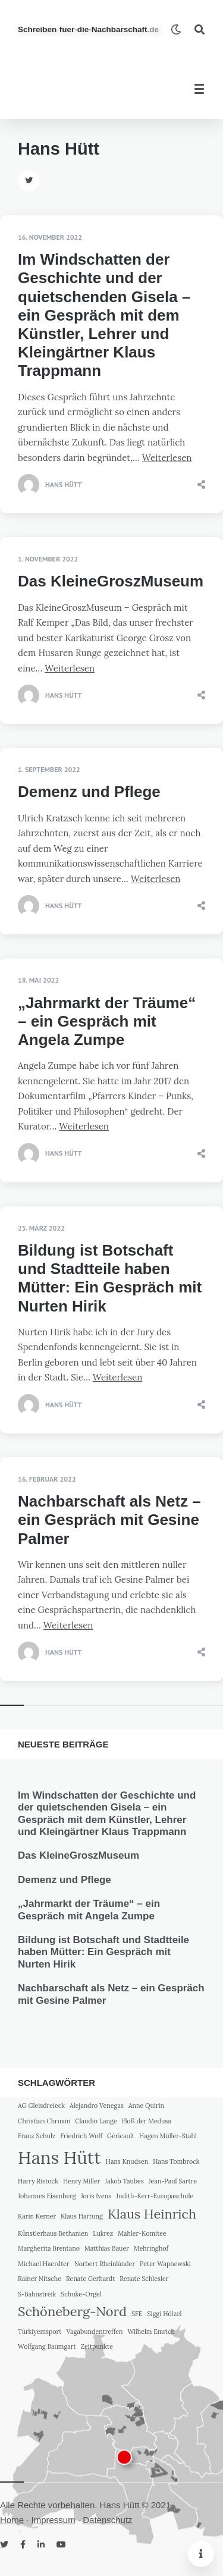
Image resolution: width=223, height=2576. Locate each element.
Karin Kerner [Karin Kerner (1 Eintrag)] (37, 2216)
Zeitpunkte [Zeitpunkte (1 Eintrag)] (97, 2346)
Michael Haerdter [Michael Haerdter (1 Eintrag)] (44, 2264)
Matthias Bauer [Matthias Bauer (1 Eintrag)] (106, 2248)
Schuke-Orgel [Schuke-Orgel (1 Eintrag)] (81, 2294)
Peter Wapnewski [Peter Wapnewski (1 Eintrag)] (165, 2264)
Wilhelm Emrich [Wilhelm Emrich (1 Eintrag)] (151, 2331)
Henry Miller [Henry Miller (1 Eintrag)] (81, 2181)
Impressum (54, 2520)
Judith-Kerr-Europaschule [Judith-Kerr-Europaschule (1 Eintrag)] (154, 2196)
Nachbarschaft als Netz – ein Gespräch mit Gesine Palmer (109, 1519)
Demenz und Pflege (89, 792)
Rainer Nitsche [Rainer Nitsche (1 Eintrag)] (39, 2278)
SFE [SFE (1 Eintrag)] (137, 2314)
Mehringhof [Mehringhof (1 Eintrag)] (151, 2248)
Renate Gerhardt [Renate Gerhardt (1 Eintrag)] (90, 2278)
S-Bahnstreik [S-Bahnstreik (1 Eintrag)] (37, 2294)
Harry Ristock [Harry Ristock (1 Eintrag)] (38, 2181)
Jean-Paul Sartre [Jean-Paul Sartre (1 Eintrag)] (173, 2181)
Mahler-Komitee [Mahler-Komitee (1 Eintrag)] (142, 2233)
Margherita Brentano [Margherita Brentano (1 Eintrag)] (49, 2248)
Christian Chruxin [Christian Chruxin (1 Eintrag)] (44, 2121)
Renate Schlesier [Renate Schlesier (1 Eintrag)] (144, 2278)
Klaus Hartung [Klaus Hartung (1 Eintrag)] (82, 2216)
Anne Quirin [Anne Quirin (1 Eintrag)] (146, 2105)
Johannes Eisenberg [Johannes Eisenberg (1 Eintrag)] (47, 2196)
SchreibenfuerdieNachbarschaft (88, 29)
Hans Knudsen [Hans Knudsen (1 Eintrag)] (127, 2161)
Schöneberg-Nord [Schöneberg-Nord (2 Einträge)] (72, 2311)
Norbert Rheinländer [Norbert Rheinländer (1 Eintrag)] (104, 2264)
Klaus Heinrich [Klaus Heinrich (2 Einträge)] (152, 2213)
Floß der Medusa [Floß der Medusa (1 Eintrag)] (146, 2121)
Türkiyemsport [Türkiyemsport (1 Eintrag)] (39, 2331)
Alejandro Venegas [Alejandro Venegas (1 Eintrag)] (97, 2105)
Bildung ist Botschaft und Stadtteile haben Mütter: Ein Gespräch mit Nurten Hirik (110, 1278)
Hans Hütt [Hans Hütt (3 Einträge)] (59, 2157)
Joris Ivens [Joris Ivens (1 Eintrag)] (96, 2196)
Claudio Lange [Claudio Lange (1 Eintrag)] (96, 2121)
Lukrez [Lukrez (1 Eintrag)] (103, 2233)
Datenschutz (107, 2520)
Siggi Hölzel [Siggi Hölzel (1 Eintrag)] (164, 2314)
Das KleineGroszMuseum (110, 581)
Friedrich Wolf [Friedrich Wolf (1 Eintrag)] (81, 2136)
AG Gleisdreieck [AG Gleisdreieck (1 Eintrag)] (41, 2105)
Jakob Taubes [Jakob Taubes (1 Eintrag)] (124, 2181)
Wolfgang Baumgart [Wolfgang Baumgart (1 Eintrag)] (47, 2346)
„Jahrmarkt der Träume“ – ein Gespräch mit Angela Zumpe (107, 1021)
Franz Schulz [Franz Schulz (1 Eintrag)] (36, 2136)
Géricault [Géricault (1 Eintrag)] (120, 2136)
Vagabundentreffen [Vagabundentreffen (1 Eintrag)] (94, 2331)
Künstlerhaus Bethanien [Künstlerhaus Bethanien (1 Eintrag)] (53, 2233)
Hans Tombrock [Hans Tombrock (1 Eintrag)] (176, 2161)
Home (12, 2520)
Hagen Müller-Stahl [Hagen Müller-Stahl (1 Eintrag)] (168, 2136)
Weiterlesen (167, 457)
